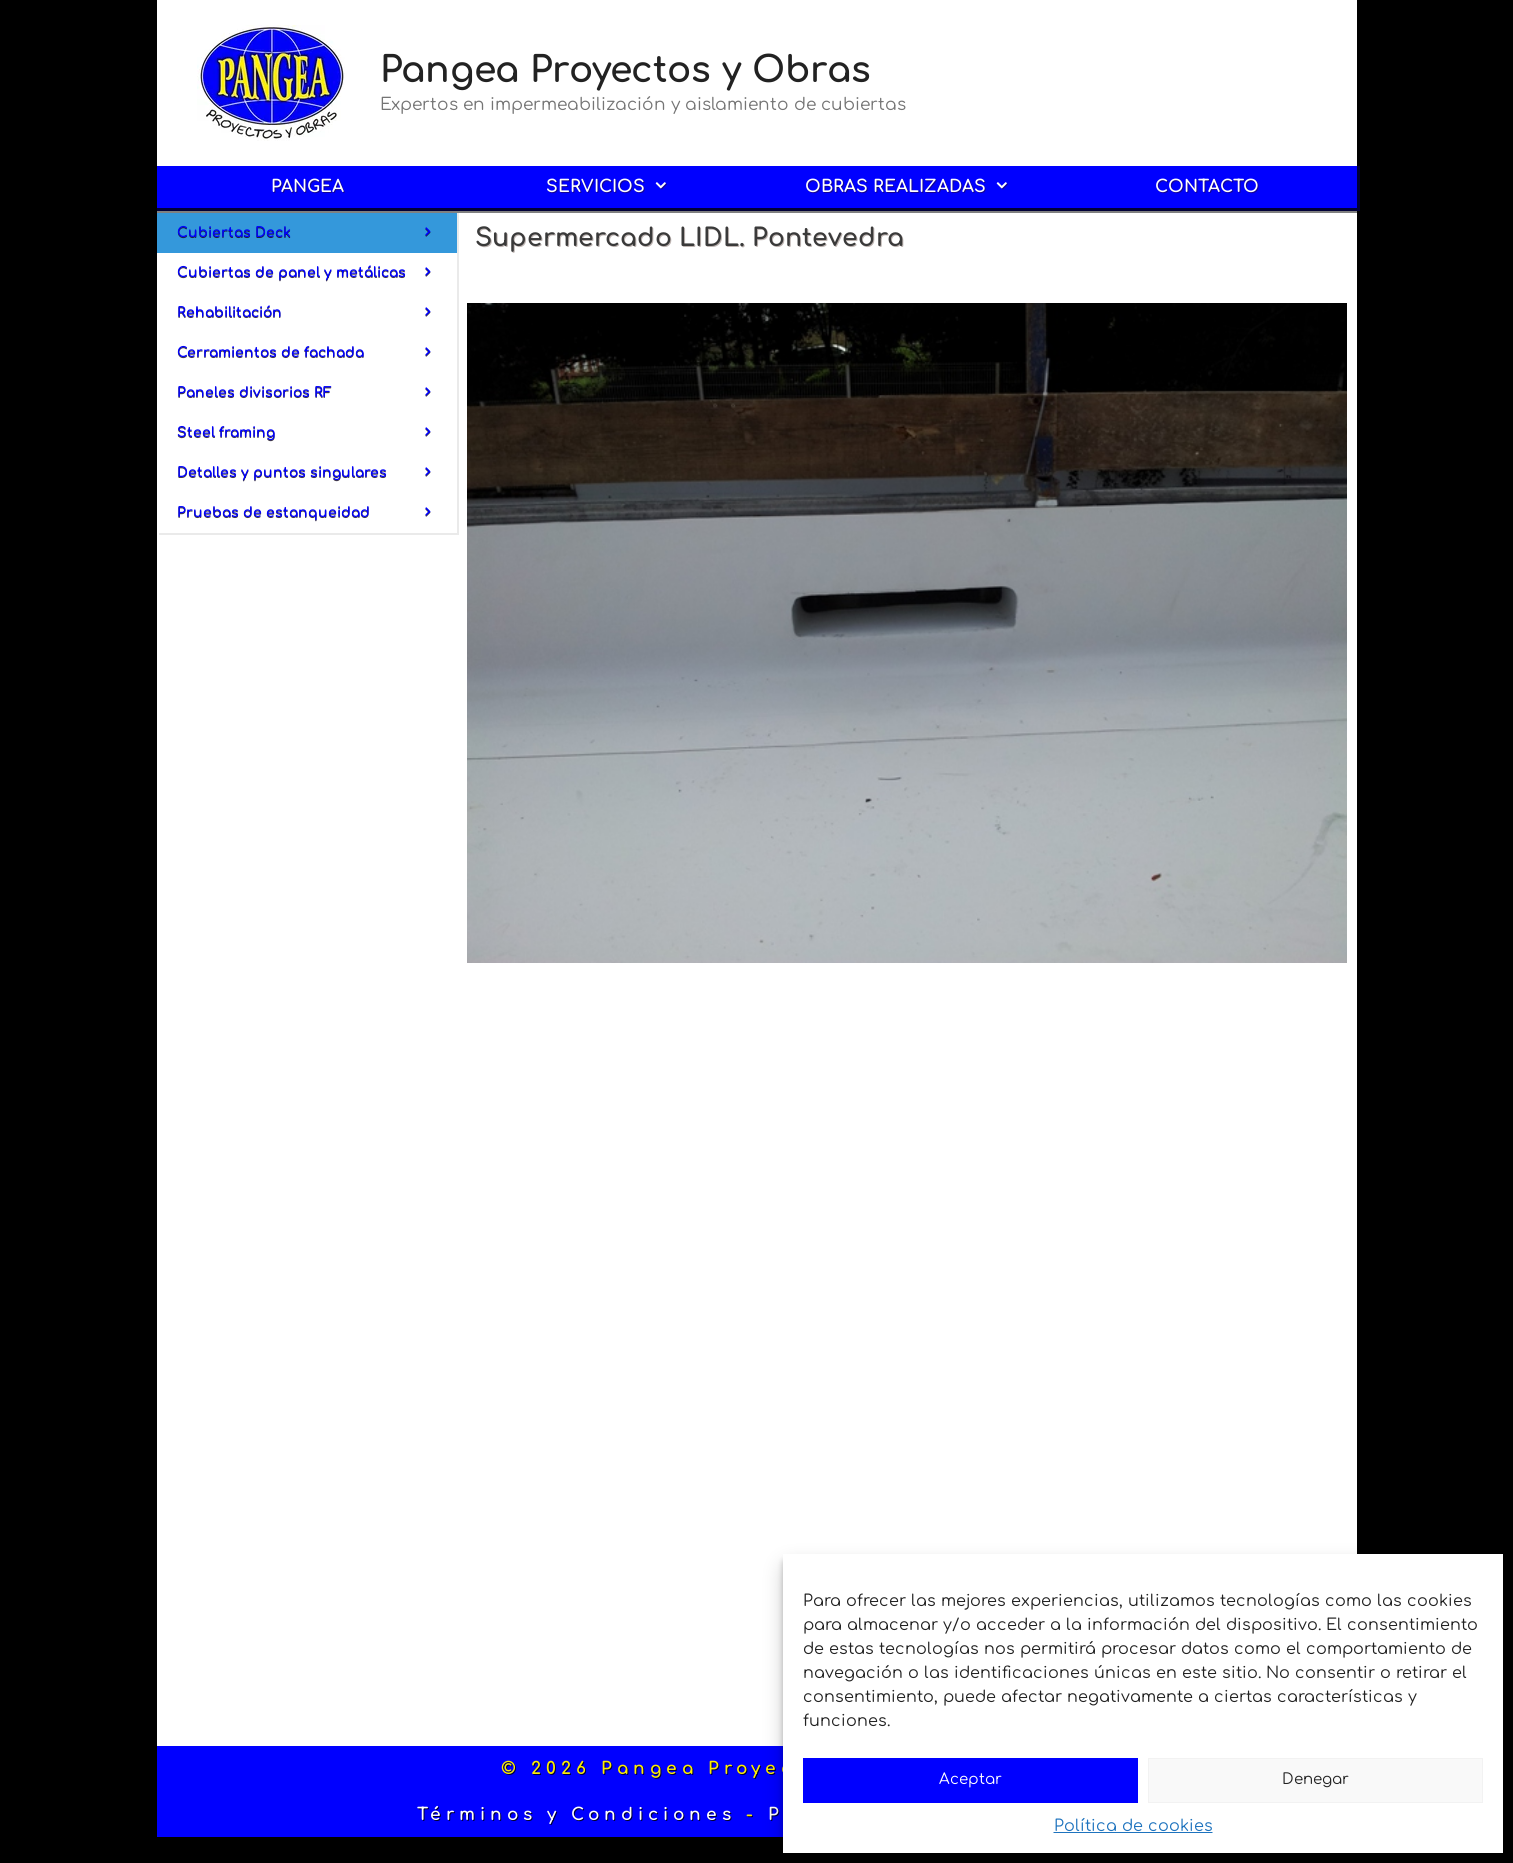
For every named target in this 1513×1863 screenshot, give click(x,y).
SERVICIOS (621, 187)
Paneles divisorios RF (317, 393)
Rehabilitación (317, 313)
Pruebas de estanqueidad (317, 513)
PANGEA (307, 186)
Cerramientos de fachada (317, 353)
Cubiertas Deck (317, 233)
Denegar (1315, 1779)
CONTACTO (1207, 186)
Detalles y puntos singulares (317, 473)
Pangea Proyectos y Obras (625, 70)
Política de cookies (1133, 1826)
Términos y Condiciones (576, 1814)
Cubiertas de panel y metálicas (317, 273)
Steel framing (317, 433)
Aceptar (970, 1779)
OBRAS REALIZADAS (921, 187)
